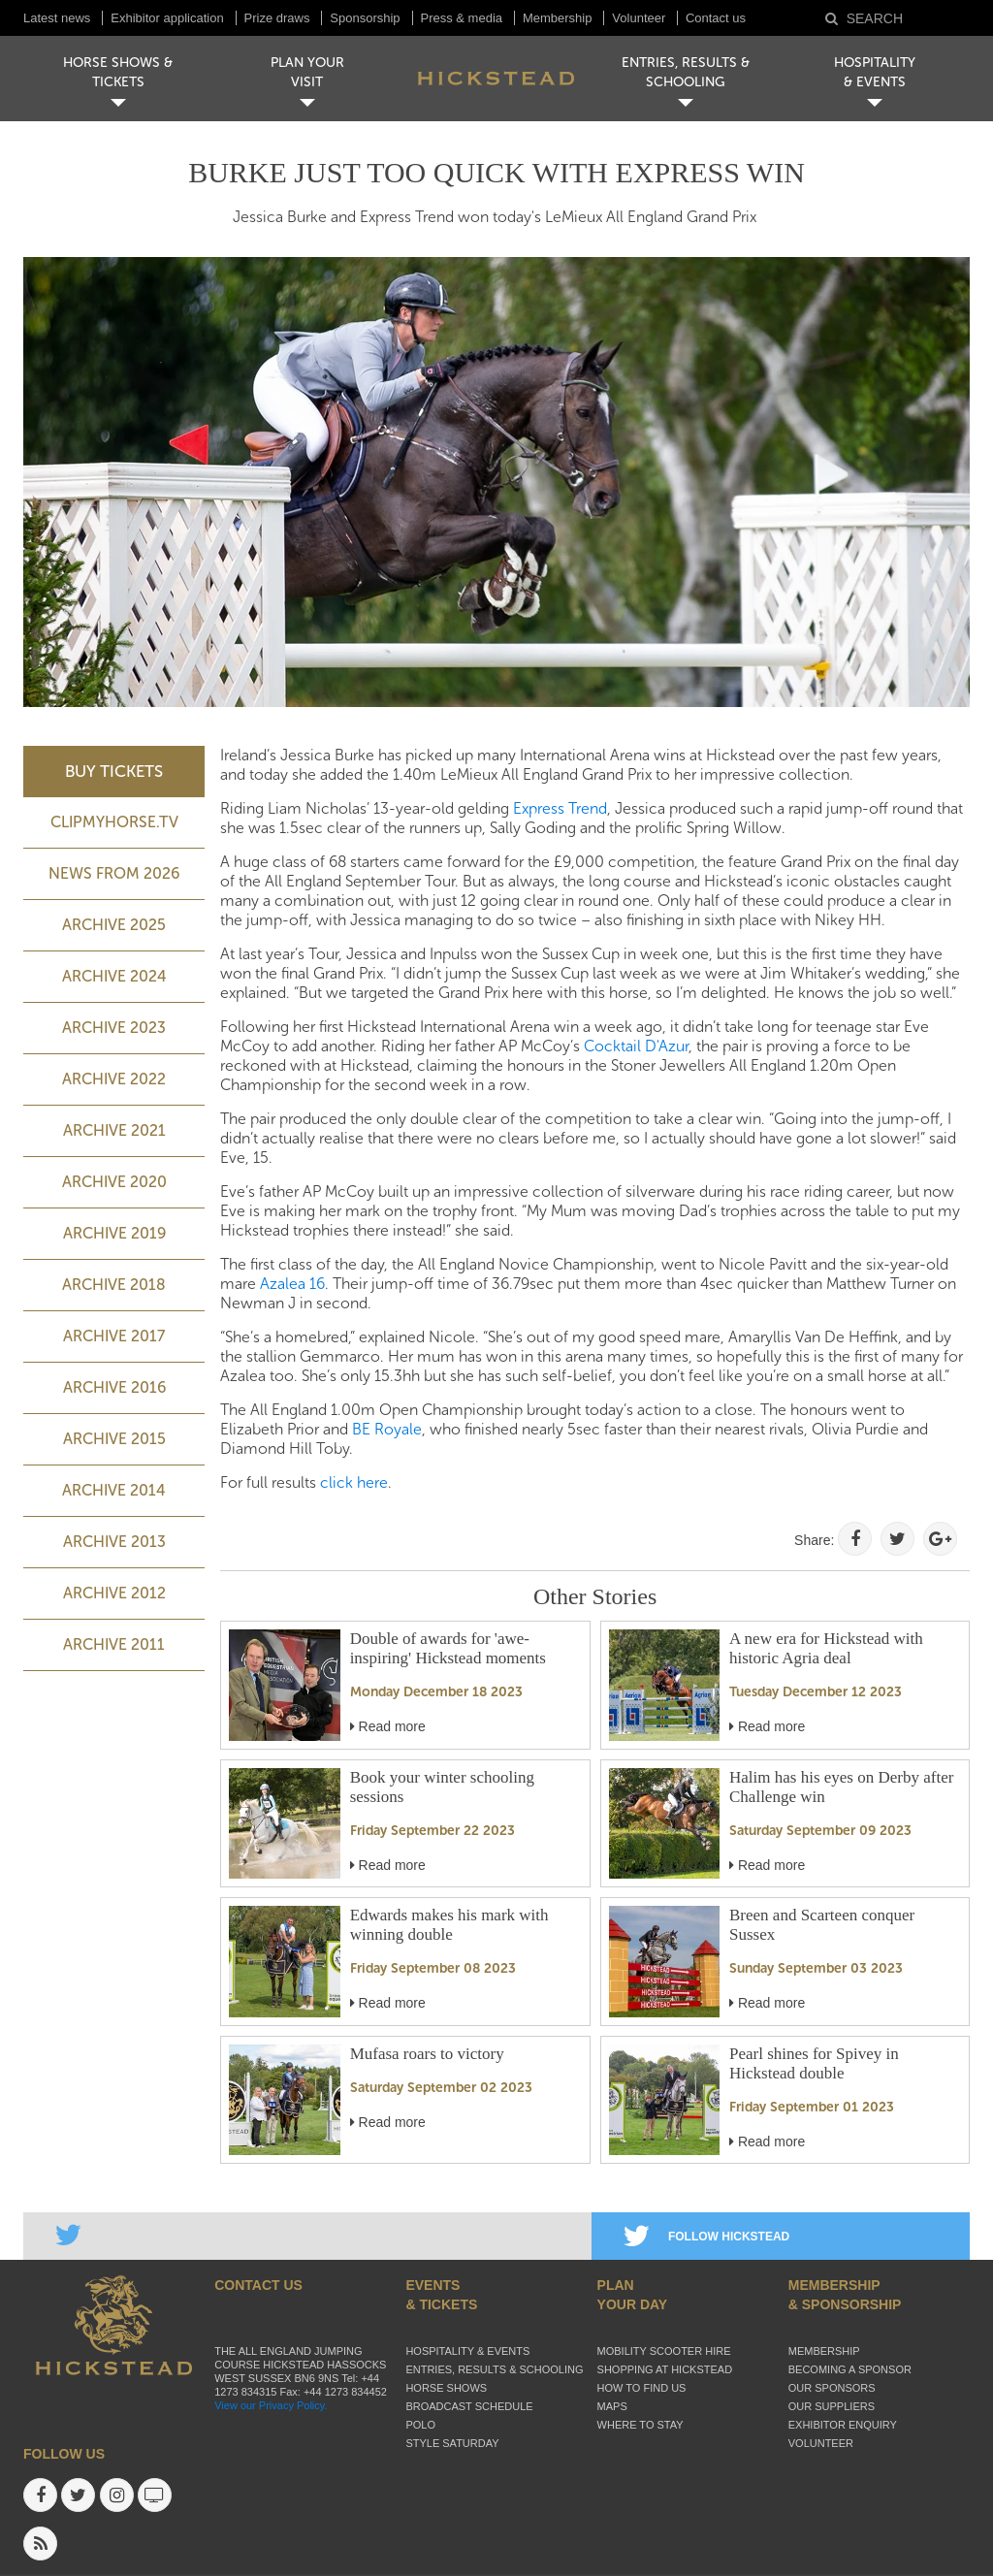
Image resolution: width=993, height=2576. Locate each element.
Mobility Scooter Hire (664, 2351)
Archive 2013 (114, 1541)
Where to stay (640, 2425)
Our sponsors (832, 2388)
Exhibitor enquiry (842, 2425)
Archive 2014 (114, 1490)
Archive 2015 (114, 1439)
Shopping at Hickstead (665, 2369)
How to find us (642, 2388)
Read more (388, 1726)
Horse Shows (446, 2388)
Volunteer (640, 18)
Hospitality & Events (467, 2351)
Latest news (56, 18)
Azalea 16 (292, 1283)
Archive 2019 (114, 1233)
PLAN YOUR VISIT (307, 72)
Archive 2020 (114, 1182)
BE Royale (387, 1429)
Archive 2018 (114, 1284)
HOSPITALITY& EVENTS (874, 72)
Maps (612, 2406)
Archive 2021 (114, 1130)
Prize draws (277, 18)
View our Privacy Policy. (270, 2405)
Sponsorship (365, 18)
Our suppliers (831, 2406)
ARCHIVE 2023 (114, 1027)
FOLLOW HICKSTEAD (706, 2236)
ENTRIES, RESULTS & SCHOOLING (686, 72)
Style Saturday (451, 2443)
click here (354, 1482)
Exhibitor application (167, 18)
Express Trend (560, 808)
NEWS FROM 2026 (113, 873)
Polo (420, 2425)
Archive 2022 (114, 1079)
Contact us (716, 18)
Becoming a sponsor (850, 2369)
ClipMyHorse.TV (114, 822)
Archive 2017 (114, 1336)
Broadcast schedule (468, 2406)
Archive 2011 (114, 1644)
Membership (558, 18)
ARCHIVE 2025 (114, 925)
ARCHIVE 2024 (114, 976)
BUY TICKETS (114, 771)
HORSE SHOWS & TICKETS (118, 72)
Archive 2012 (114, 1593)
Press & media (462, 18)
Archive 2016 (114, 1387)
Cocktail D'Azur (636, 1046)
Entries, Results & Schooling (494, 2369)
